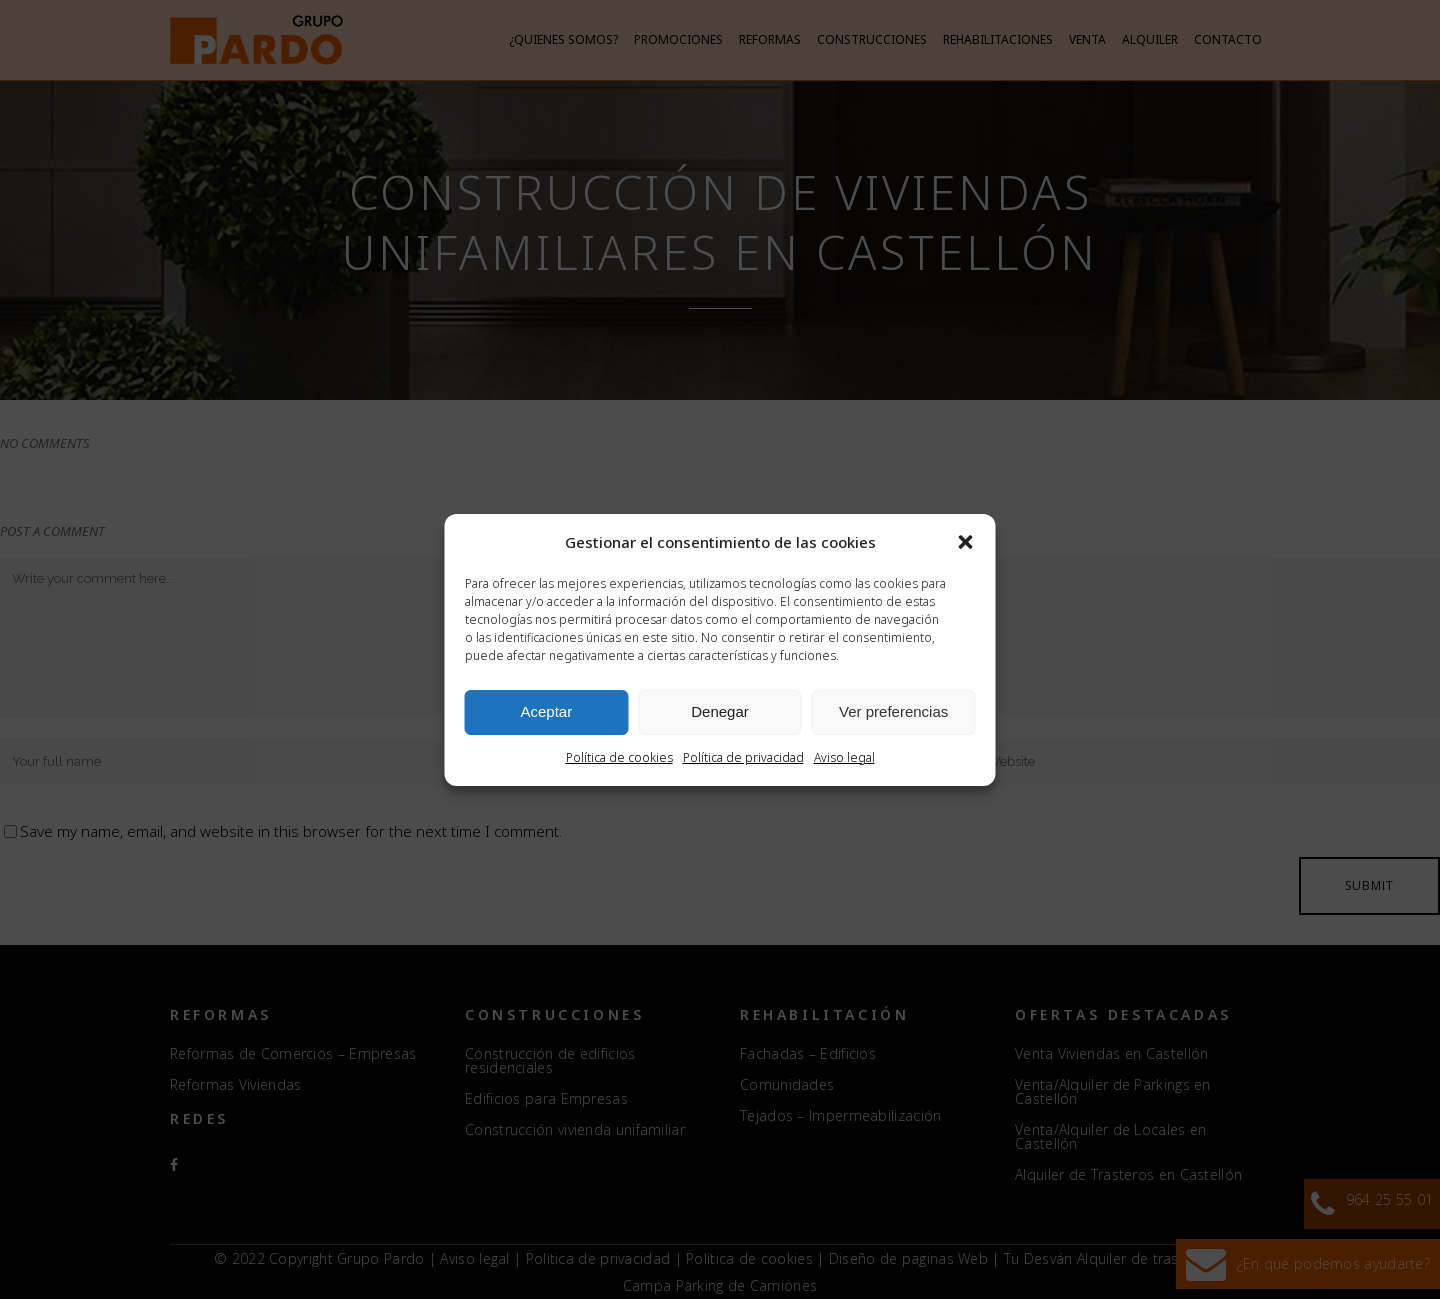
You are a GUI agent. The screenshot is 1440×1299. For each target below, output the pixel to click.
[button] (966, 542)
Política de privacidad (743, 757)
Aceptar (546, 711)
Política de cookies (619, 757)
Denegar (720, 711)
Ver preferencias (893, 711)
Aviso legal (844, 757)
